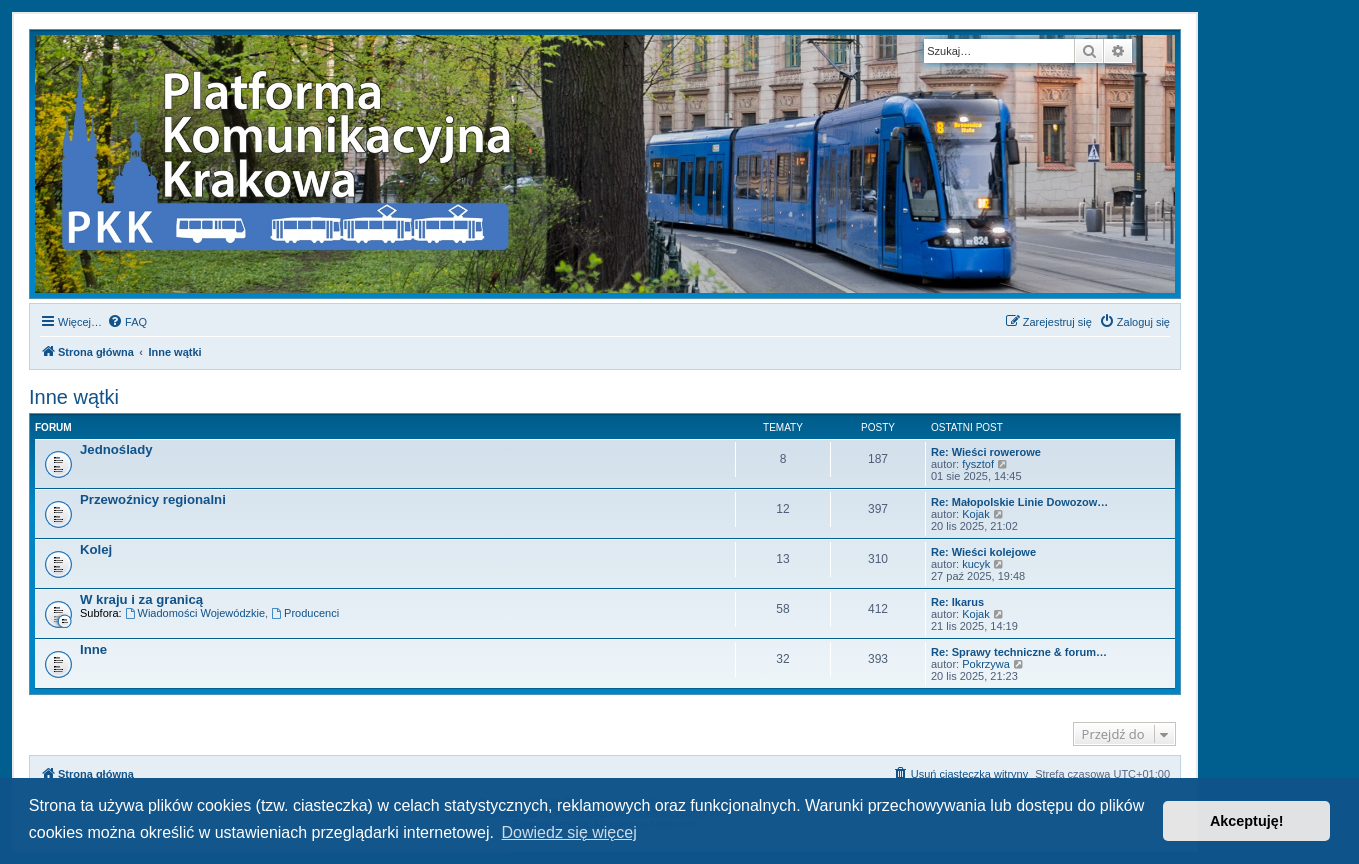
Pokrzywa (986, 664)
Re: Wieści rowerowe (986, 452)
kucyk (976, 564)
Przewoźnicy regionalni (153, 499)
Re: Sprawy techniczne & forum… (1019, 652)
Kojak (976, 514)
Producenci (305, 613)
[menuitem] (127, 322)
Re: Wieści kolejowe (983, 552)
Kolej (96, 549)
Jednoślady (116, 449)
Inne (93, 649)
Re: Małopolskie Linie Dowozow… (1019, 502)
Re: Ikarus (957, 602)
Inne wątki (74, 397)
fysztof (978, 464)
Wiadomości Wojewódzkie (195, 613)
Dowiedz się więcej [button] (569, 832)
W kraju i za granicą (141, 599)
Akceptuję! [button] (1247, 821)
